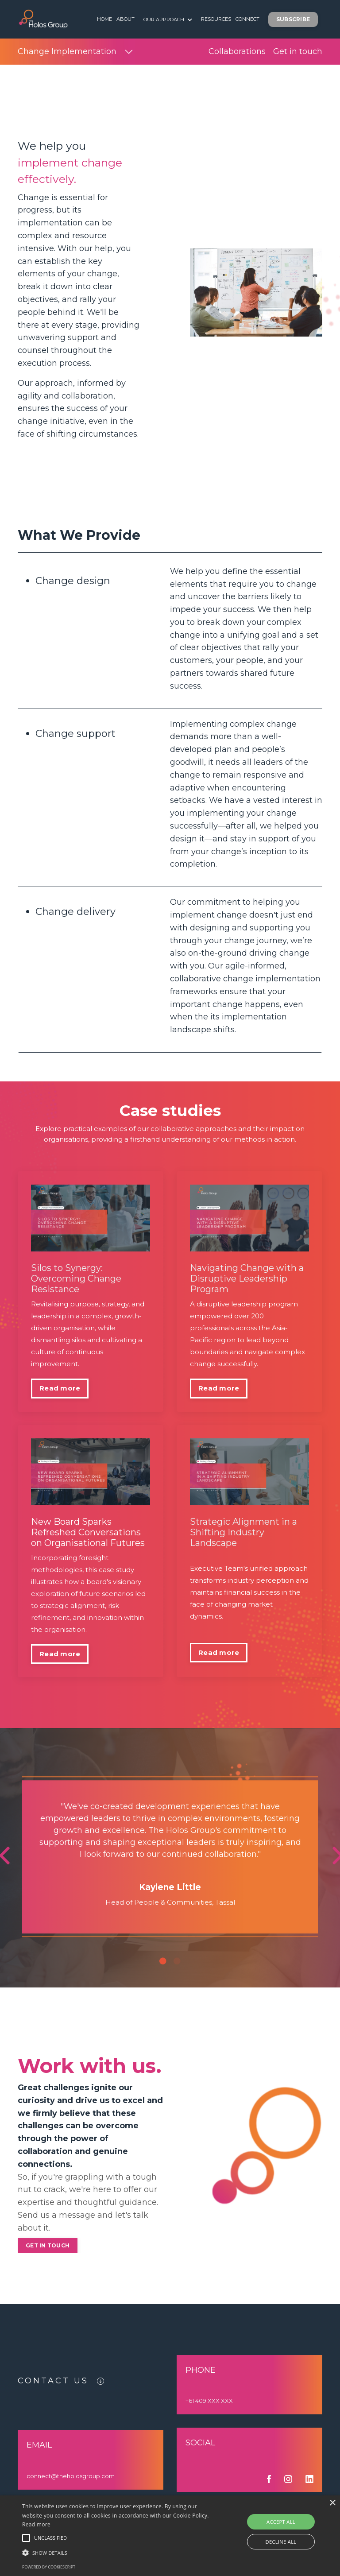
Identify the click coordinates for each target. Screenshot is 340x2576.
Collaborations (237, 51)
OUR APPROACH (167, 19)
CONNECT (247, 19)
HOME (104, 19)
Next (309, 1846)
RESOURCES (216, 19)
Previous (31, 1846)
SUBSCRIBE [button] (293, 19)
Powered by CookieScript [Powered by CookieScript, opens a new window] (48, 2567)
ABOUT (125, 19)
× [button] (332, 2503)
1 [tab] (162, 1960)
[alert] (170, 2535)
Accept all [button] (281, 2521)
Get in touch (297, 51)
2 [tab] (177, 1960)
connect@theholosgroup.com (71, 2475)
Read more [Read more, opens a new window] (36, 2524)
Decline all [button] (281, 2541)
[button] (26, 2538)
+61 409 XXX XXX (209, 2400)
